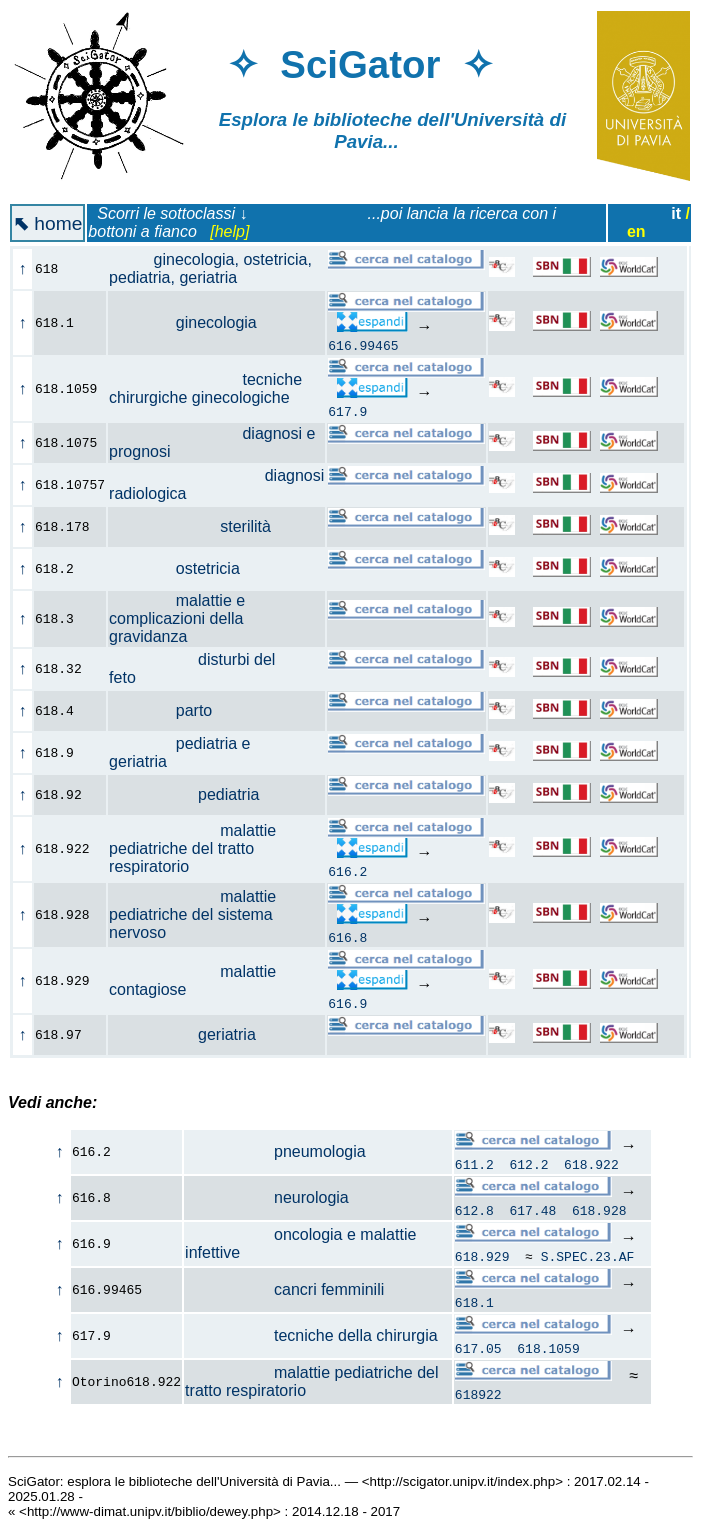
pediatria (195, 794)
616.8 (347, 937)
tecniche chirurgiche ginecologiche (210, 388)
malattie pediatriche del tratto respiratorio (192, 848)
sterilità (201, 526)
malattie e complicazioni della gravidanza (177, 618)
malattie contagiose (192, 980)
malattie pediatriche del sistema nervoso (192, 914)
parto (171, 710)
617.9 (347, 411)
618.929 (482, 1256)
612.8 (474, 1210)
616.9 (347, 1003)
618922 (478, 1394)
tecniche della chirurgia (311, 1335)
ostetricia (185, 568)
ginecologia (194, 322)
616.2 (347, 871)
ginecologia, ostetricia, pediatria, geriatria (210, 268)
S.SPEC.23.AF (588, 1256)
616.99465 (363, 345)
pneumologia (275, 1151)
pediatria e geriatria (179, 752)
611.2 (474, 1164)
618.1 (474, 1302)
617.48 (532, 1210)
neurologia (267, 1197)
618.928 (599, 1210)
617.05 (478, 1348)
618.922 (591, 1164)
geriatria (193, 1034)
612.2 (528, 1164)
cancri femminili (284, 1289)
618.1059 (548, 1348)
